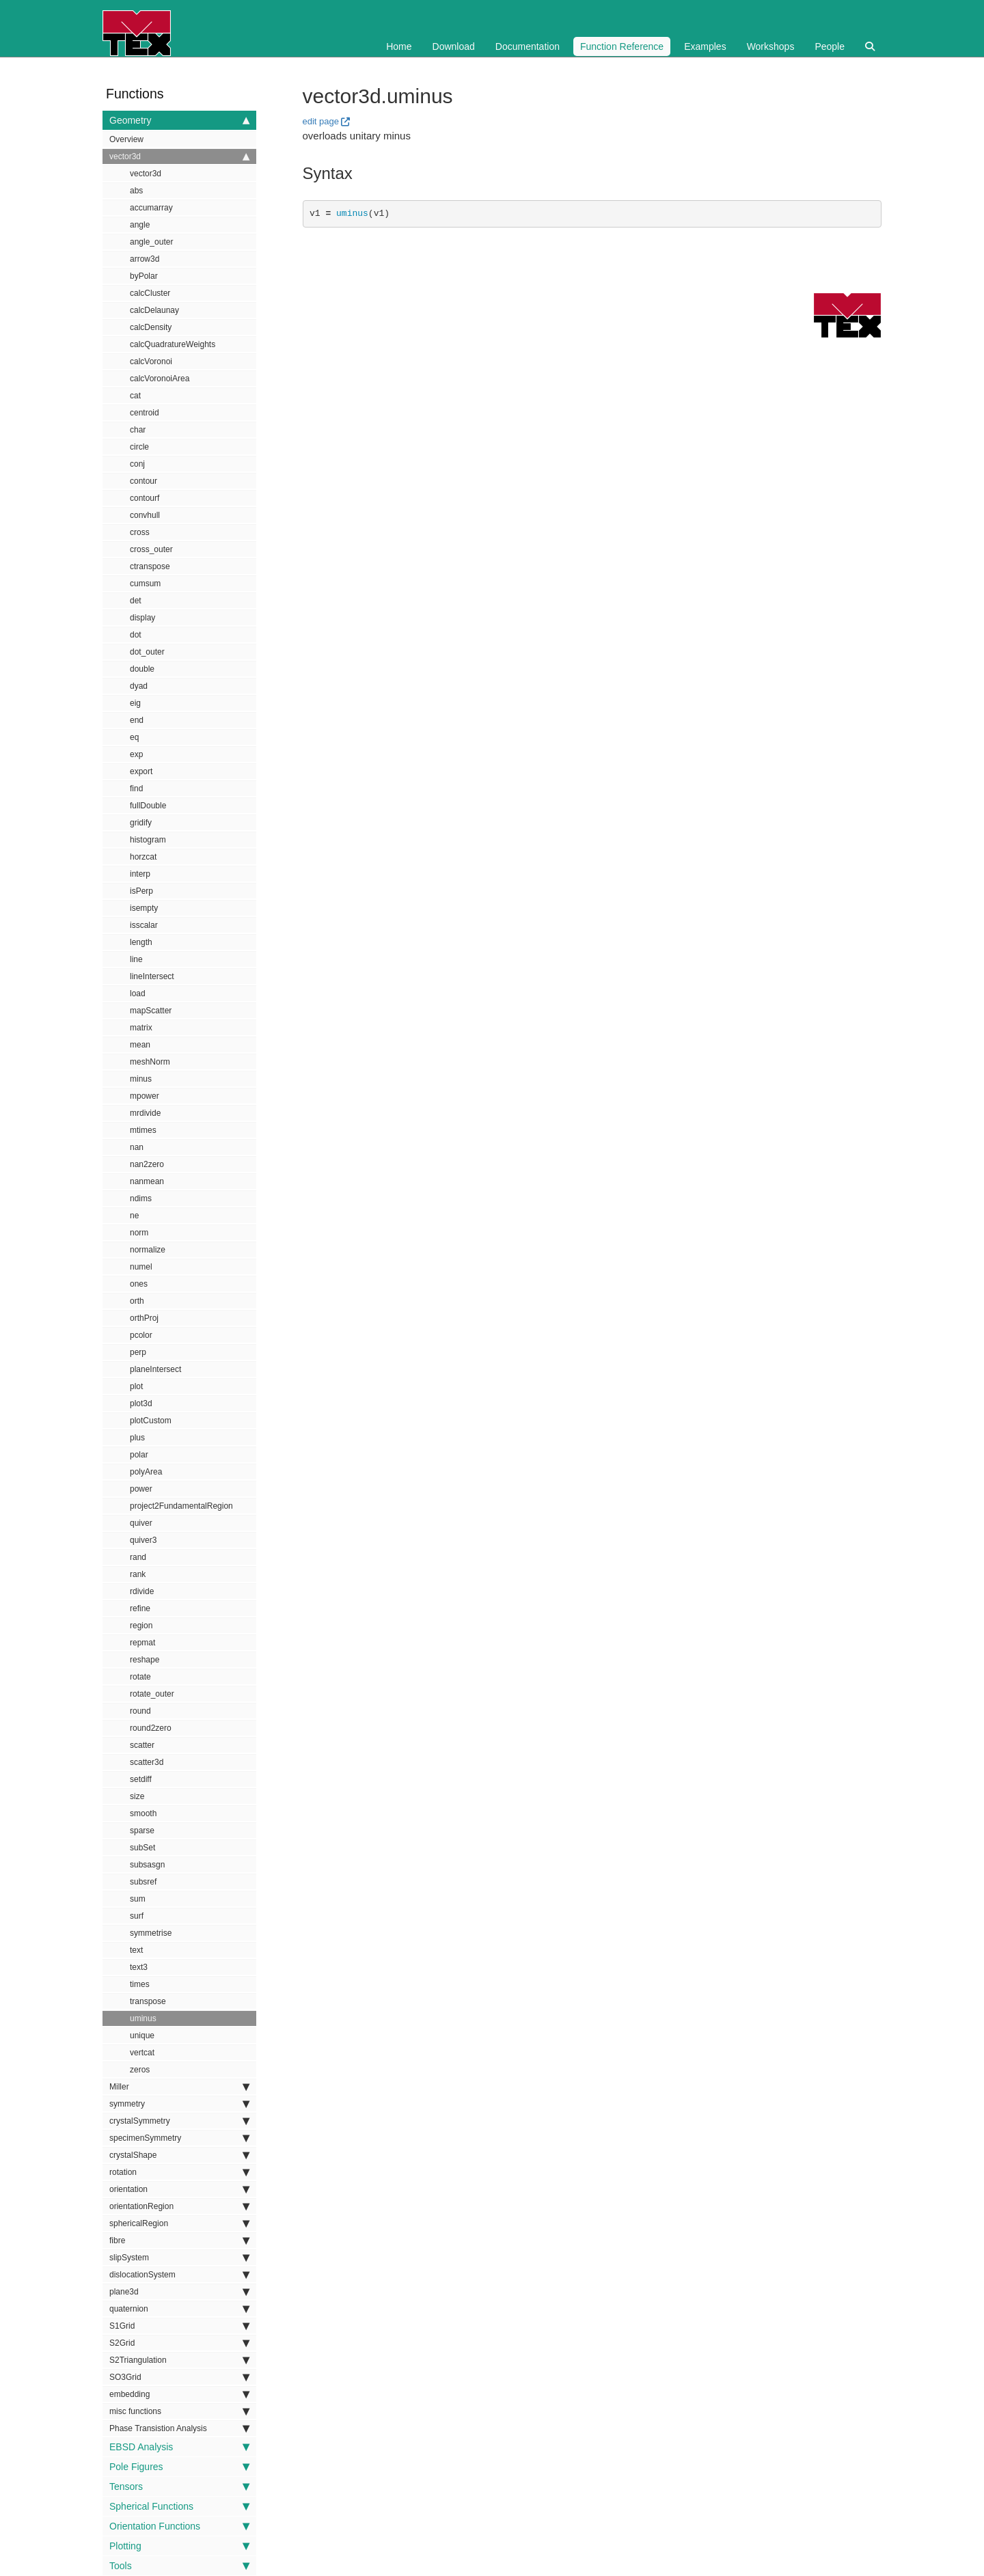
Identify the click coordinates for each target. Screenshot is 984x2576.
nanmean (147, 1181)
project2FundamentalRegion (181, 1506)
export (141, 771)
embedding (179, 2394)
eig (135, 703)
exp (136, 754)
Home (398, 46)
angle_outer (151, 242)
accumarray (151, 208)
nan (137, 1147)
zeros (140, 2069)
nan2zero (147, 1164)
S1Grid (179, 2326)
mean (140, 1045)
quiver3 (143, 1540)
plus (137, 1437)
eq (134, 737)
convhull (145, 515)
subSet (142, 1847)
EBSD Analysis (179, 2447)
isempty (144, 908)
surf (137, 1916)
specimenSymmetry (179, 2138)
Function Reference (622, 46)
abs (136, 190)
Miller (179, 2087)
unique (142, 2035)
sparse (142, 1830)
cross (140, 532)
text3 (139, 1967)
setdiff (141, 1779)
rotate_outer (152, 1694)
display (142, 617)
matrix (141, 1027)
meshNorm (150, 1062)
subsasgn (147, 1864)
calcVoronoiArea (159, 378)
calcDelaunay (154, 310)
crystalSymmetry (179, 2121)
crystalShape (179, 2155)
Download (454, 46)
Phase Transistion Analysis (179, 2428)
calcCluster (150, 293)
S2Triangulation (179, 2360)
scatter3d (146, 1762)
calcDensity (151, 327)
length (141, 942)
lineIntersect (152, 976)
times (140, 1984)
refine (140, 1608)
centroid (144, 412)
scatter (142, 1745)
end (137, 720)
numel (141, 1267)
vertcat (142, 2052)
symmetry (179, 2104)
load (138, 993)
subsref (143, 1882)
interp (140, 874)
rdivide (142, 1591)
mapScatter (151, 1010)
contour (143, 481)
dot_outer (147, 652)
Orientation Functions (179, 2526)
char (138, 430)
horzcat (143, 857)
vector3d (179, 156)
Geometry (179, 120)
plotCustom (151, 1420)
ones (139, 1284)
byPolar (144, 276)
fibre (179, 2240)
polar (139, 1455)
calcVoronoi (151, 361)
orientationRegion (179, 2206)
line (136, 959)
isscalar (144, 925)
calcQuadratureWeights (172, 344)
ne (134, 1215)
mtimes (143, 1130)
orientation (179, 2189)
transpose (148, 2001)
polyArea (146, 1472)
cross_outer (151, 549)
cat (135, 395)
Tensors (179, 2486)
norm (139, 1232)
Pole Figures (179, 2467)
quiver (141, 1523)
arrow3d (144, 259)
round (140, 1711)
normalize (147, 1250)
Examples (705, 46)
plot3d (141, 1403)
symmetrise (151, 1933)
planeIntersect (155, 1369)
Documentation (527, 46)
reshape (144, 1659)
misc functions (179, 2411)
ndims (141, 1198)
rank (138, 1574)
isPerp (141, 891)
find (136, 788)
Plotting (179, 2546)
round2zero (151, 1728)
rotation (179, 2172)
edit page (321, 121)
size (137, 1796)
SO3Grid (179, 2377)
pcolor (141, 1335)
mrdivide (145, 1113)
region (141, 1625)
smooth (143, 1813)
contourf (144, 498)
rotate (140, 1677)
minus (141, 1079)
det (135, 600)
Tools (179, 2566)
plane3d (179, 2292)
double (142, 669)
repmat (142, 1642)
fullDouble (148, 805)
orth (137, 1301)
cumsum (145, 583)
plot (136, 1386)
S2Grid (179, 2343)
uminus (143, 2018)
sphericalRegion (179, 2223)
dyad (139, 686)
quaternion (179, 2309)
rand (138, 1557)
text (136, 1950)
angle (140, 225)
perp (138, 1352)
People (830, 46)
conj (137, 464)
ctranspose (150, 566)
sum (138, 1899)
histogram (148, 840)
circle (139, 447)
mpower (144, 1096)
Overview (126, 139)
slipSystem (179, 2257)
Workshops (771, 46)
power (141, 1489)
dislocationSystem (179, 2275)
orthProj (144, 1318)
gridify (141, 822)
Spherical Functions (179, 2506)
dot (135, 635)
